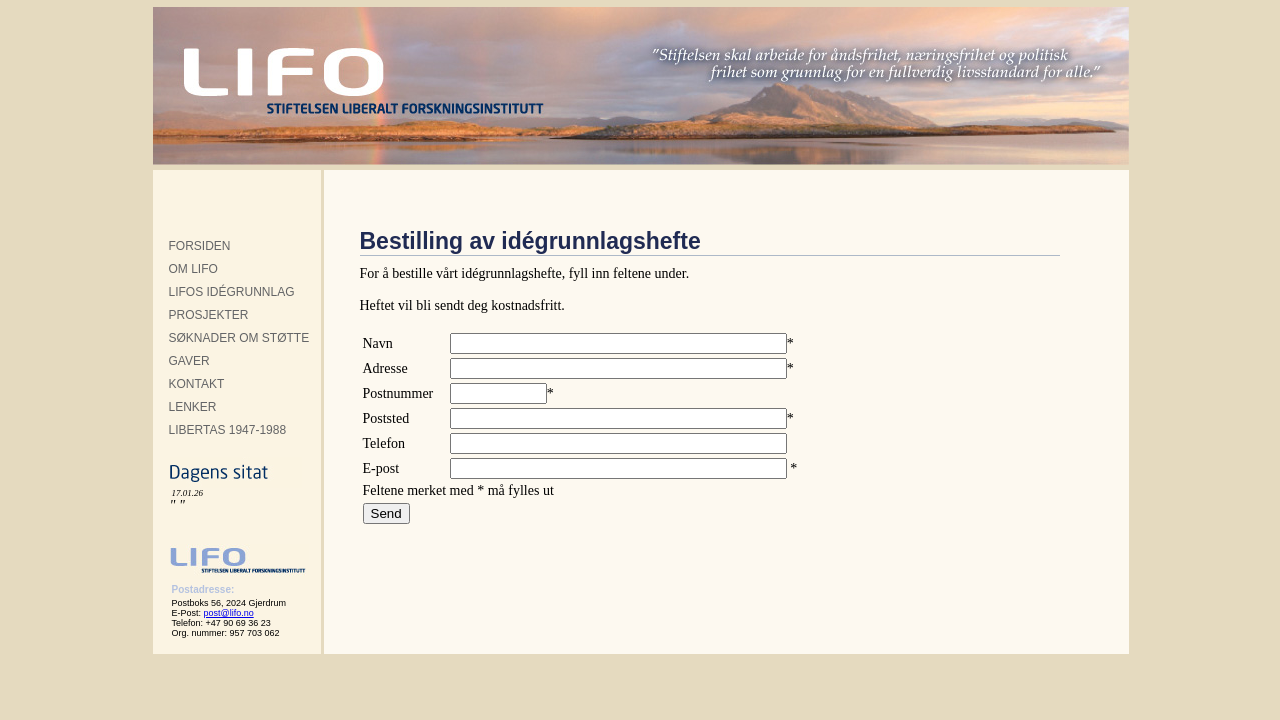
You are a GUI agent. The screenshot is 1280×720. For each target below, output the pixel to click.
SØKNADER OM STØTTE (239, 338)
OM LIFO (193, 269)
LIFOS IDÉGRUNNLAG (232, 292)
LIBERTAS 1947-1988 (228, 430)
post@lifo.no (229, 613)
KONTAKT (197, 384)
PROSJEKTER (209, 315)
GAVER (189, 361)
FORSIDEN (200, 246)
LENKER (193, 407)
